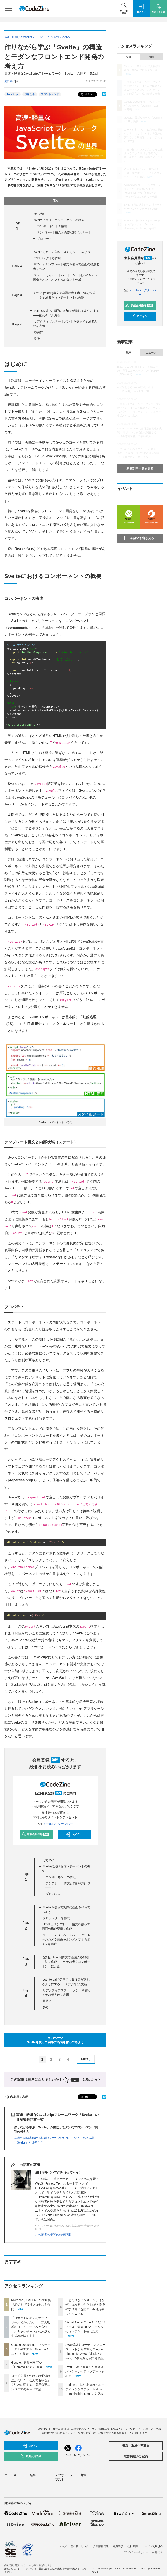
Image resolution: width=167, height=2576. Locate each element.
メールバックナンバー (55, 1824)
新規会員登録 (35, 1834)
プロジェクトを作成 (47, 258)
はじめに (40, 213)
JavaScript (12, 94)
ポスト (86, 94)
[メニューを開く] (8, 8)
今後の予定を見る (139, 538)
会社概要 (132, 2546)
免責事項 (118, 2546)
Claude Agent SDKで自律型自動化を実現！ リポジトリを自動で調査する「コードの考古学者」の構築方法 (139, 432)
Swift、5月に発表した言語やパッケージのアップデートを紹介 (84, 2371)
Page (17, 265)
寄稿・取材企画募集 (135, 2445)
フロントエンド (50, 94)
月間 (151, 56)
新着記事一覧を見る (139, 468)
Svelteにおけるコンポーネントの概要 (59, 220)
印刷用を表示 (16, 2097)
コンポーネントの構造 (52, 226)
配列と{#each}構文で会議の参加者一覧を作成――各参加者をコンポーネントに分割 (66, 1962)
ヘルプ (62, 2546)
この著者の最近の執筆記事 (53, 2234)
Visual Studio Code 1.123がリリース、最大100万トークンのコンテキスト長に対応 (85, 2327)
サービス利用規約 (152, 2546)
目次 (77, 201)
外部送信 (157, 2552)
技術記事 (30, 94)
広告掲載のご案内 (136, 2456)
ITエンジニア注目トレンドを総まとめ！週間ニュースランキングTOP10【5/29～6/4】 (138, 370)
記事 (128, 352)
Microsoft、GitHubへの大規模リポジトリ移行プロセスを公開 (31, 2304)
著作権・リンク (80, 2546)
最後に (38, 332)
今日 (128, 56)
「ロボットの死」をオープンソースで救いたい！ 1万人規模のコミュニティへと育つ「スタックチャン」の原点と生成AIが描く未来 (30, 2327)
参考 (37, 338)
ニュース (151, 352)
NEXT (86, 2059)
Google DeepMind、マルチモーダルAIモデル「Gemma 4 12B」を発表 (31, 2349)
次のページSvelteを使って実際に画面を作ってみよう (55, 2040)
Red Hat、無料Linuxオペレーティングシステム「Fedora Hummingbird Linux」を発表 (85, 2389)
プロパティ (44, 238)
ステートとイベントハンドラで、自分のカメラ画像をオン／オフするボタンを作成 (66, 1939)
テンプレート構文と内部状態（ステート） (65, 232)
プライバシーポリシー (135, 2552)
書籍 (83, 2475)
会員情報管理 (101, 2546)
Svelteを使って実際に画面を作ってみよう (62, 252)
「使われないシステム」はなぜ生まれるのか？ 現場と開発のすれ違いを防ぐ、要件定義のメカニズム (139, 453)
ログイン (74, 1834)
